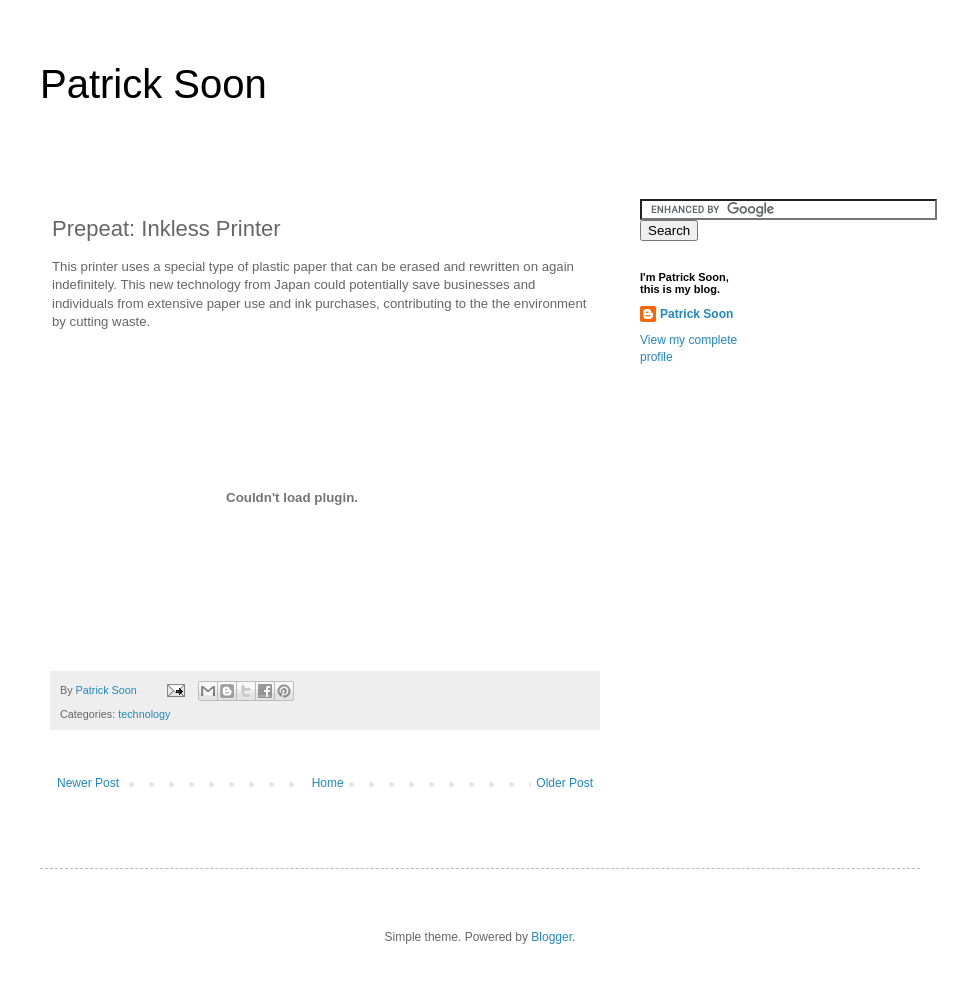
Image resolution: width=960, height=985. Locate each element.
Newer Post (88, 783)
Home (328, 783)
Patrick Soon (153, 84)
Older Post (564, 783)
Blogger (551, 937)
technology (144, 714)
